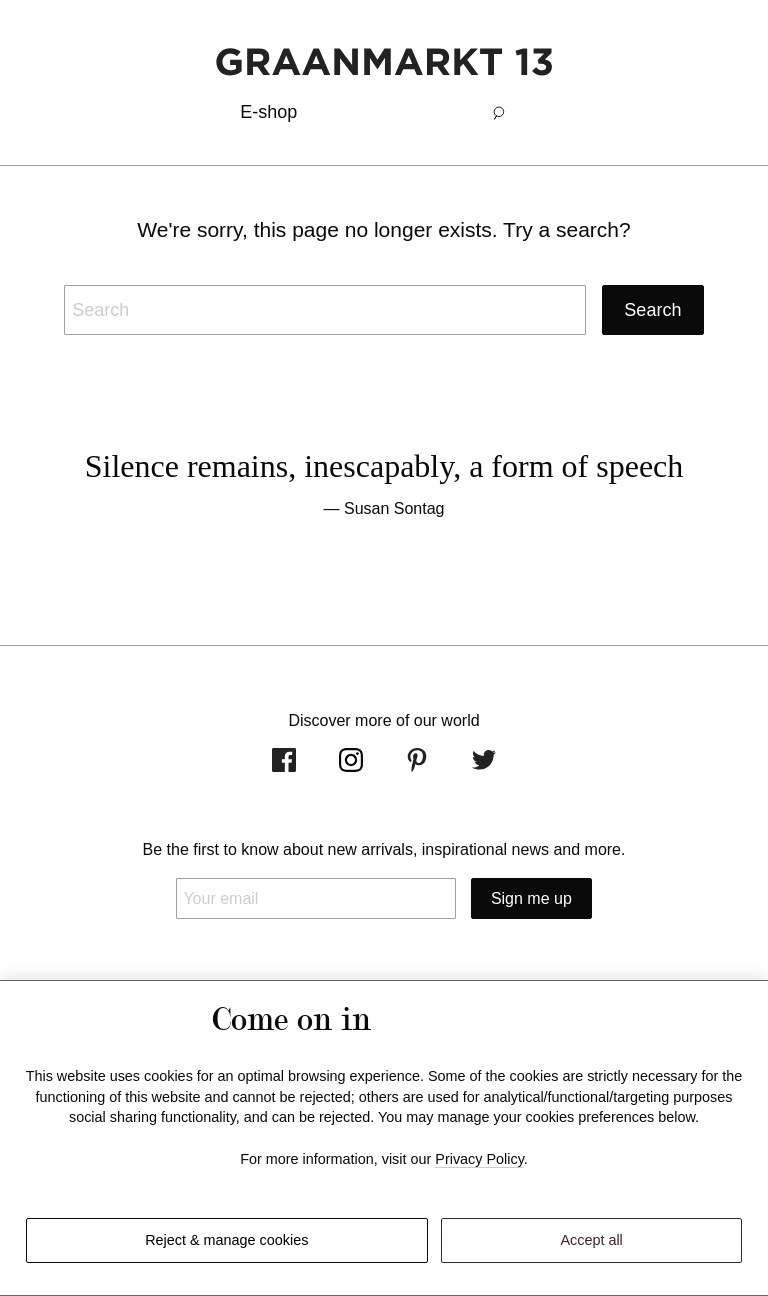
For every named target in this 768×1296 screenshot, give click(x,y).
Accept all (591, 1240)
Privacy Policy (479, 1159)
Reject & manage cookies (226, 1240)
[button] (499, 112)
